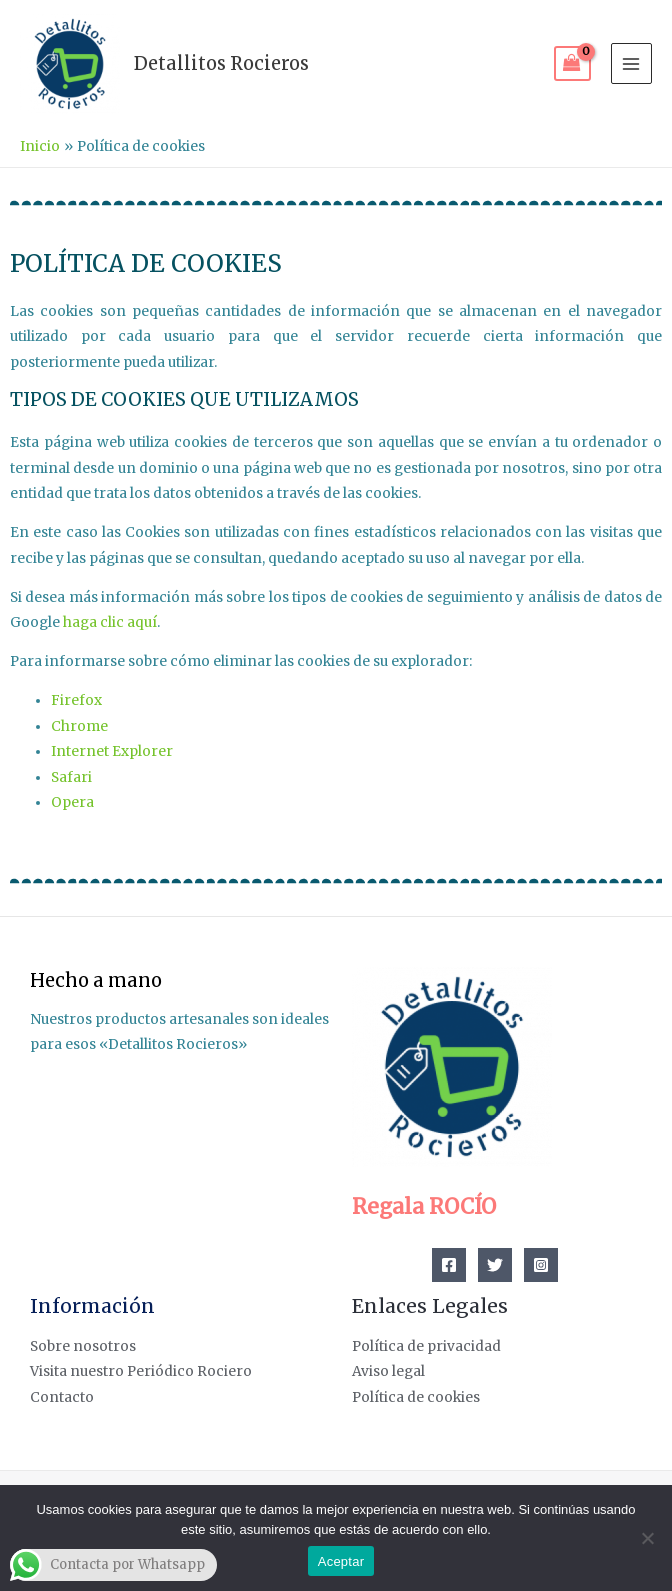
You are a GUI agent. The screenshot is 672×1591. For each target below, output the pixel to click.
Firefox (76, 700)
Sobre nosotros (83, 1346)
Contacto (62, 1397)
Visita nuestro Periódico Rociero (141, 1371)
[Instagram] (541, 1265)
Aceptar (341, 1561)
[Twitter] (495, 1265)
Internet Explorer (112, 751)
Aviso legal (388, 1371)
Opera (72, 802)
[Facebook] (449, 1265)
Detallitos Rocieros (221, 63)
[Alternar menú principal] (631, 63)
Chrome (79, 726)
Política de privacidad (426, 1346)
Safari (71, 777)
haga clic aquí (110, 622)
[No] (647, 1538)
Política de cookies (416, 1397)
